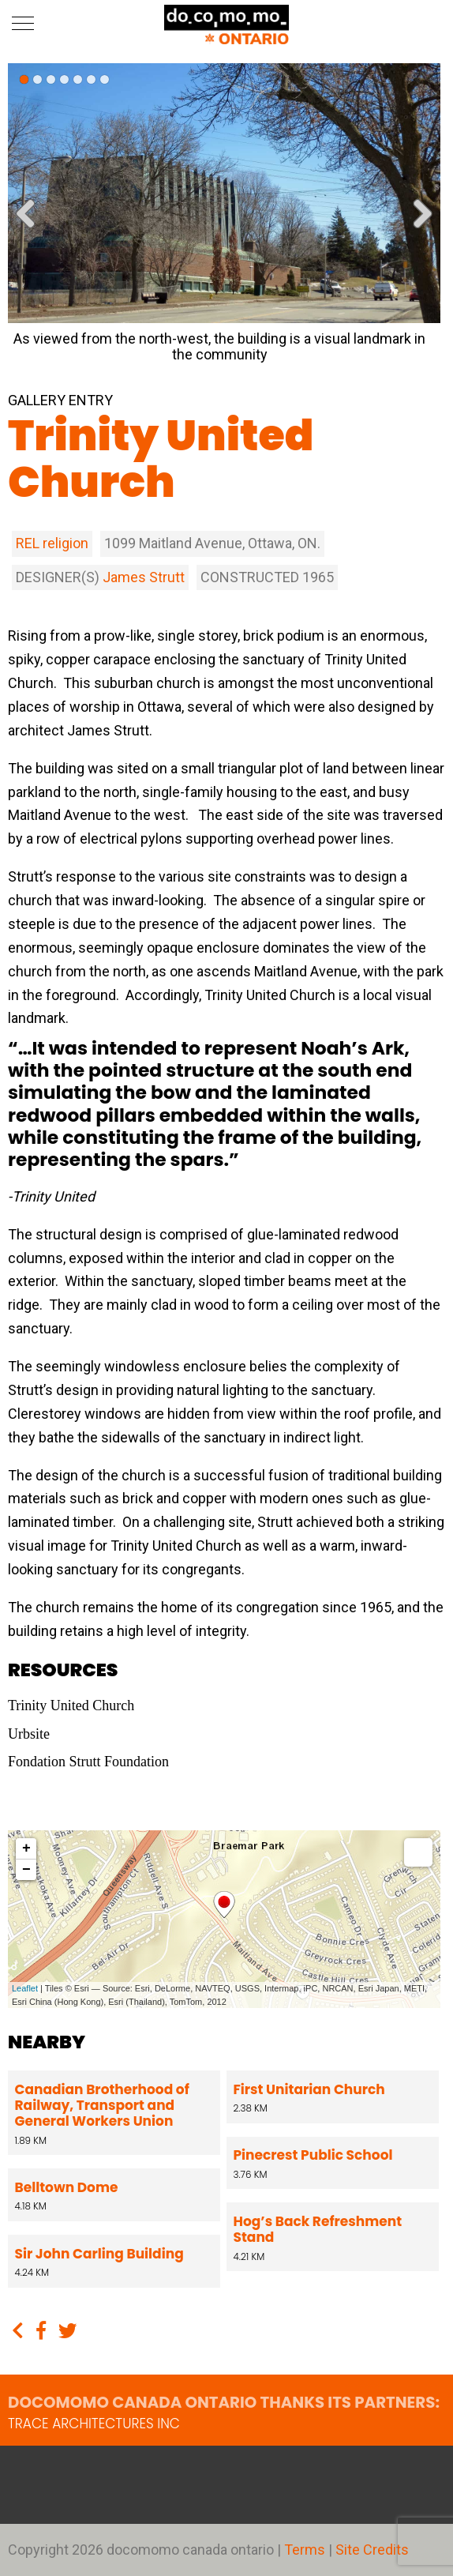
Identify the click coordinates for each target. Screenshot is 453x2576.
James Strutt (144, 577)
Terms (306, 2549)
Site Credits (372, 2549)
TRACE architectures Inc (94, 2423)
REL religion (52, 543)
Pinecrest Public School (313, 2154)
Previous (31, 222)
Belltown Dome (66, 2187)
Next (416, 222)
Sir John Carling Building (99, 2253)
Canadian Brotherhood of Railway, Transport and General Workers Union (102, 2105)
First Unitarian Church (309, 2089)
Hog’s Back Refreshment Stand (318, 2229)
